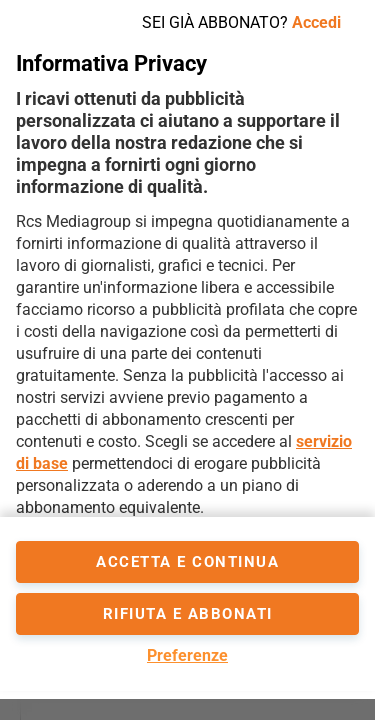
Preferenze (187, 655)
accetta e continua (187, 562)
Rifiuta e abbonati (188, 614)
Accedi (316, 22)
